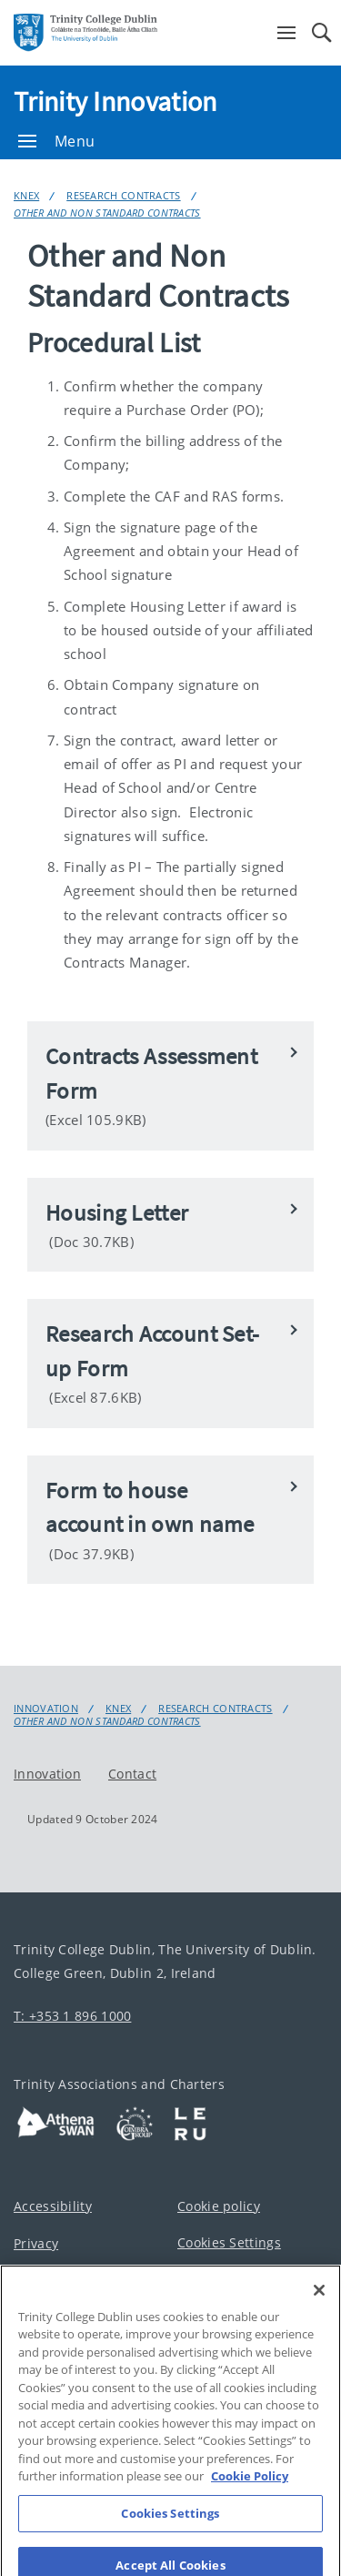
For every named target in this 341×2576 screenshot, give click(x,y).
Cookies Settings (229, 2242)
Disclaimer (47, 2281)
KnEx (26, 195)
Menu (56, 141)
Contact (132, 1772)
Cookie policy (218, 2206)
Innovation (46, 1708)
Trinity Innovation (115, 101)
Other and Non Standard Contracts (107, 212)
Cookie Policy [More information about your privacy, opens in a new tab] (249, 2507)
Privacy (36, 2243)
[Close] (319, 2320)
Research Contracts (123, 195)
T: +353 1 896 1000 (72, 2015)
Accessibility (53, 2206)
